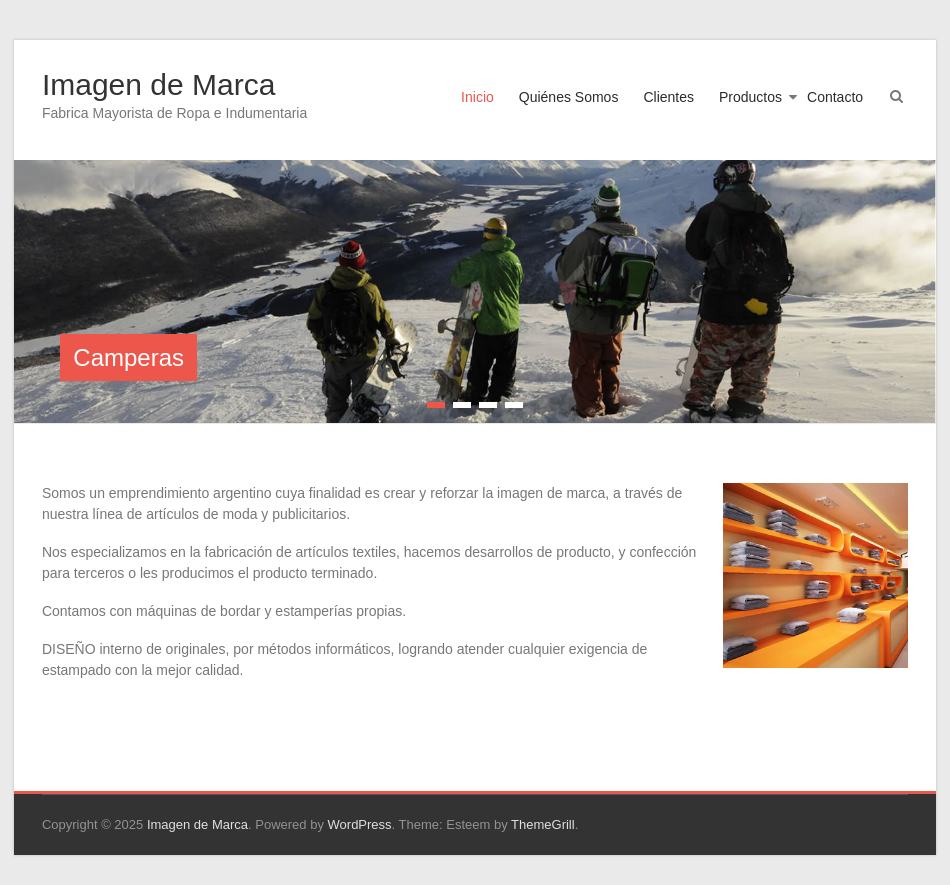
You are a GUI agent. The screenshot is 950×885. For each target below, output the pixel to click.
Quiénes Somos (569, 97)
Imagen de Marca (158, 84)
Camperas (128, 357)
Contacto (835, 97)
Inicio (477, 97)
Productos (750, 97)
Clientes (668, 97)
